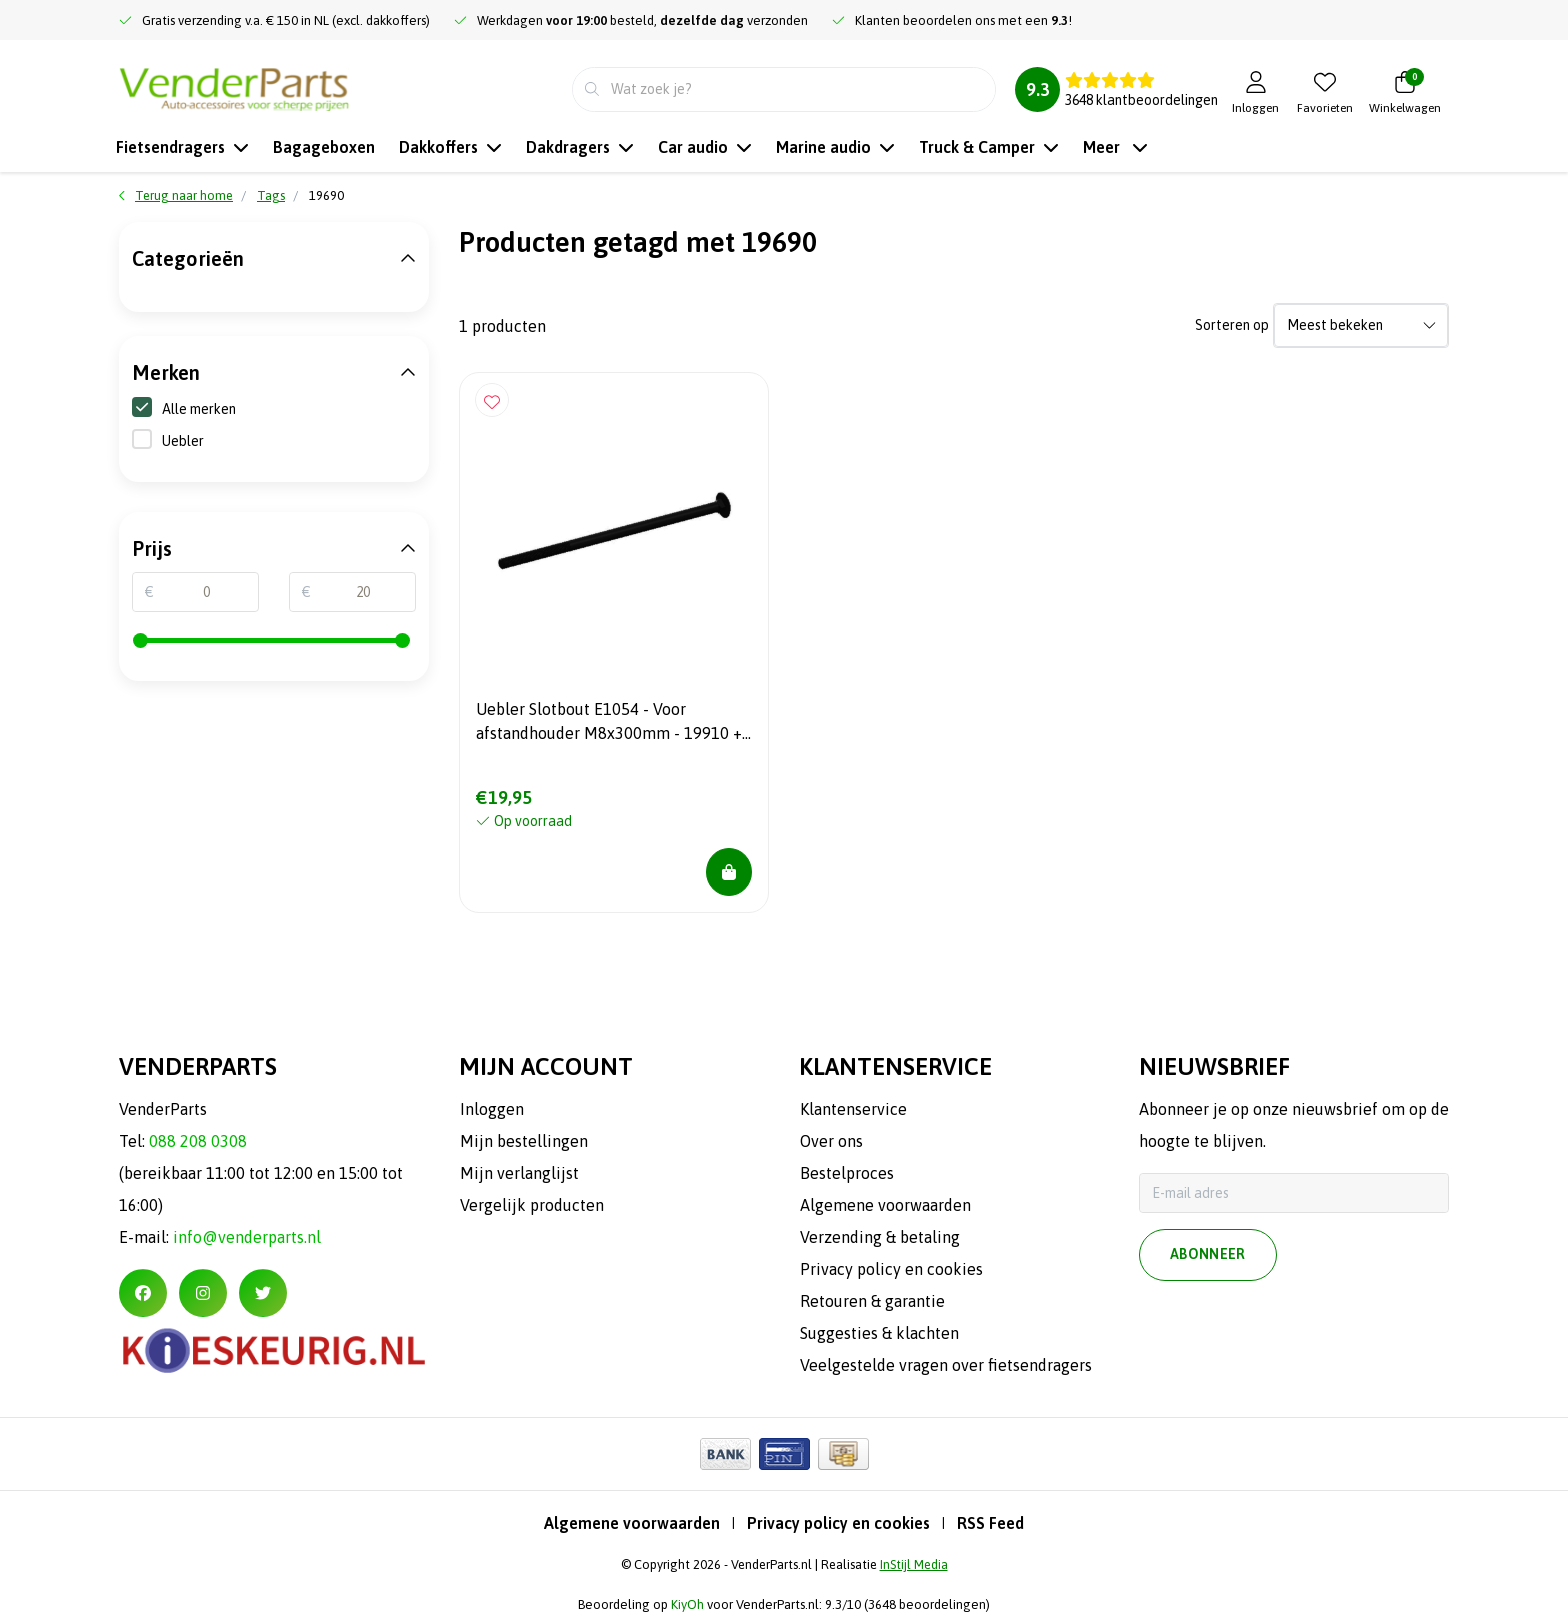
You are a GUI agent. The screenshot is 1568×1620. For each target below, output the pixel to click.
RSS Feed (990, 1523)
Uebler (183, 441)
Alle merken (184, 407)
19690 (326, 195)
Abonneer (1208, 1255)
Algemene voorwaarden (632, 1523)
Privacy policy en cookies (838, 1523)
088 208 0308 (198, 1141)
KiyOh (687, 1604)
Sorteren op (1232, 325)
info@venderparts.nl (247, 1237)
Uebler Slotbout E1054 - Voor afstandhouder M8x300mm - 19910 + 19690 (609, 724)
